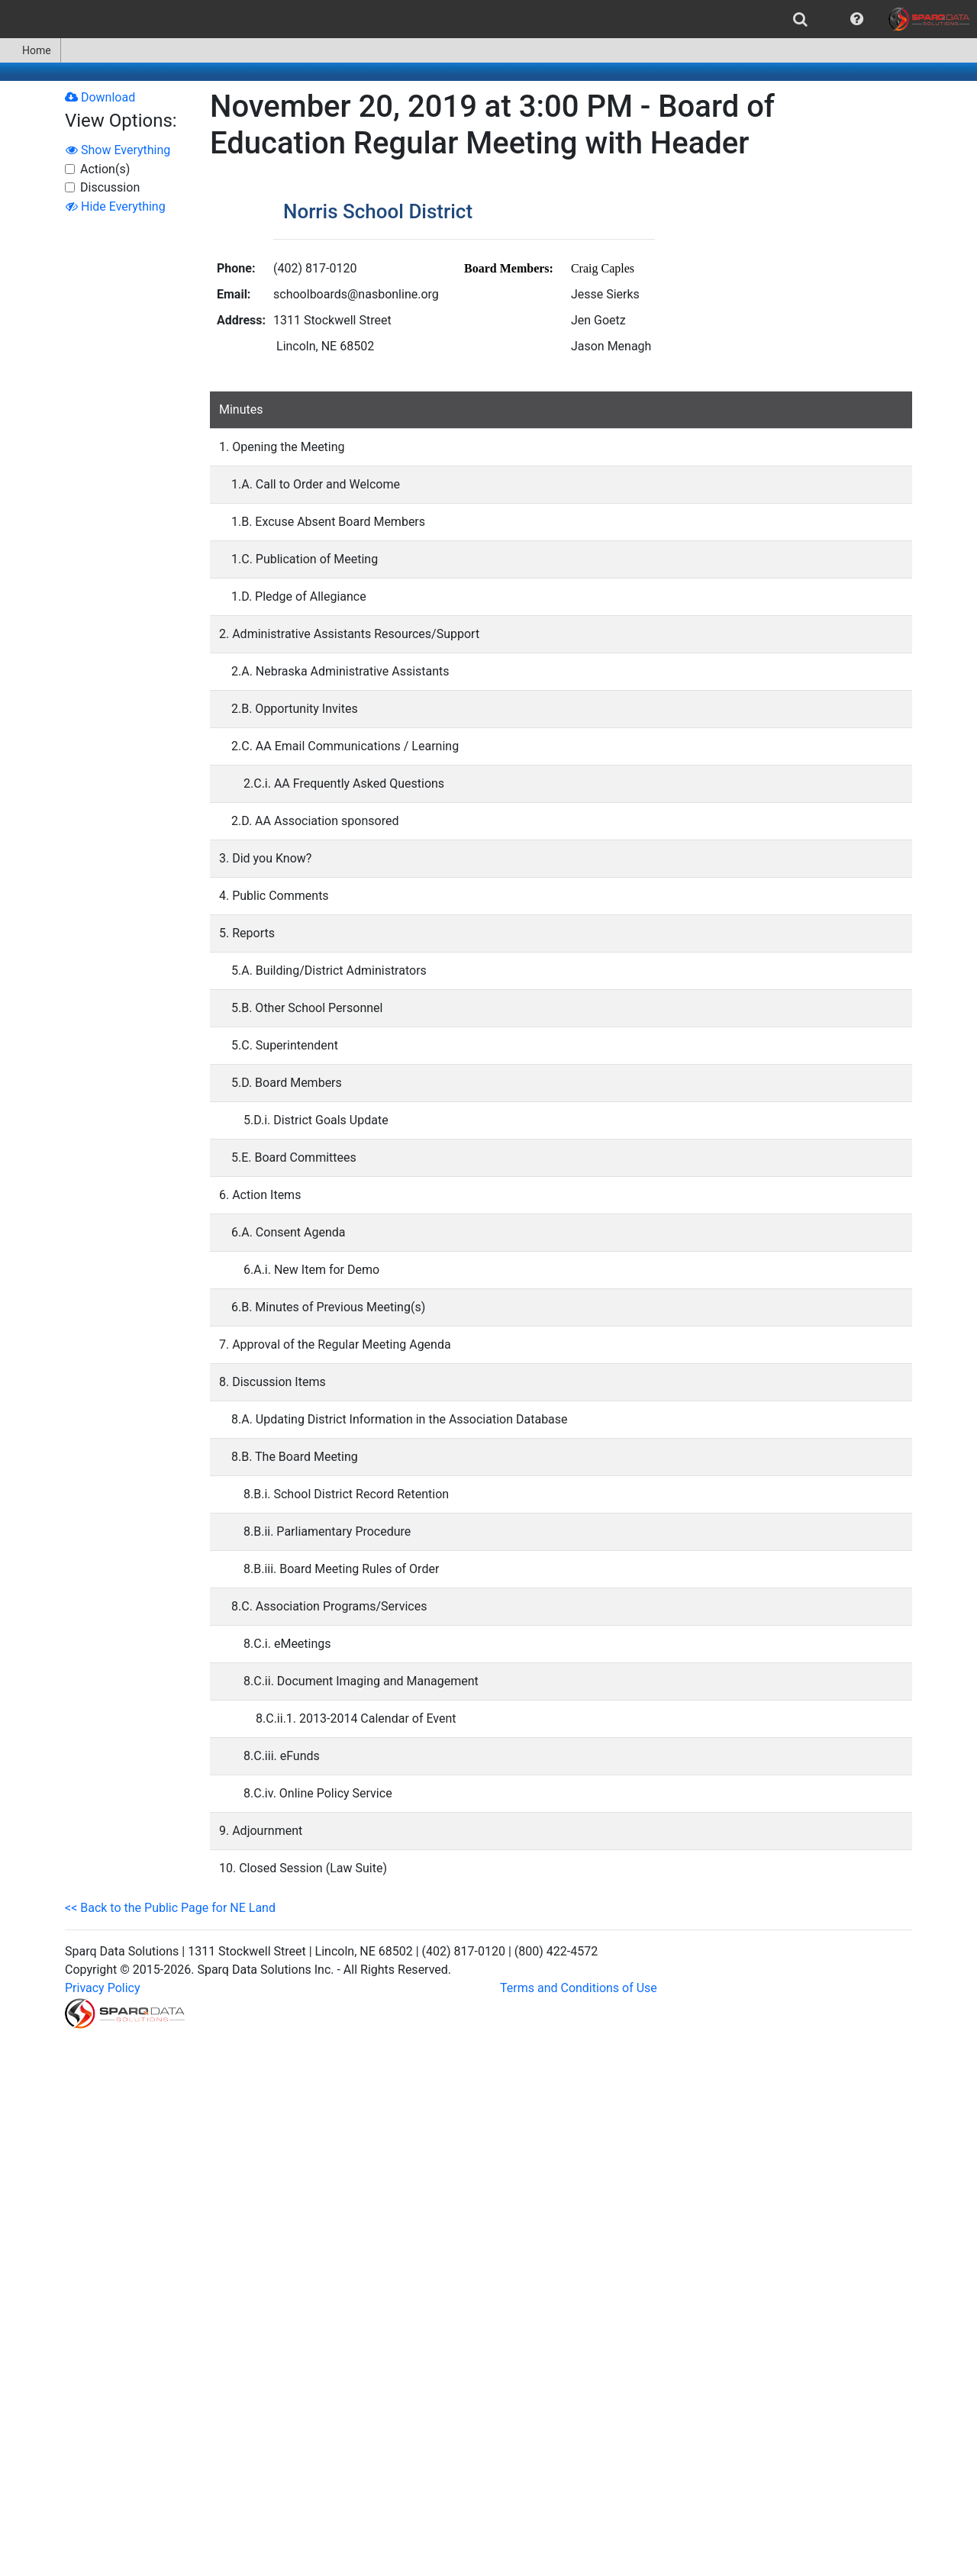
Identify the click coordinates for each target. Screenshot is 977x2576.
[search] (800, 19)
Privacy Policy (102, 1988)
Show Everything (118, 150)
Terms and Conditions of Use (578, 1988)
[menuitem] (800, 19)
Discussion (110, 187)
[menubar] (488, 19)
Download (100, 97)
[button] (856, 19)
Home (30, 50)
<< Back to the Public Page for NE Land (170, 1908)
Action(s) (105, 169)
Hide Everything (116, 206)
